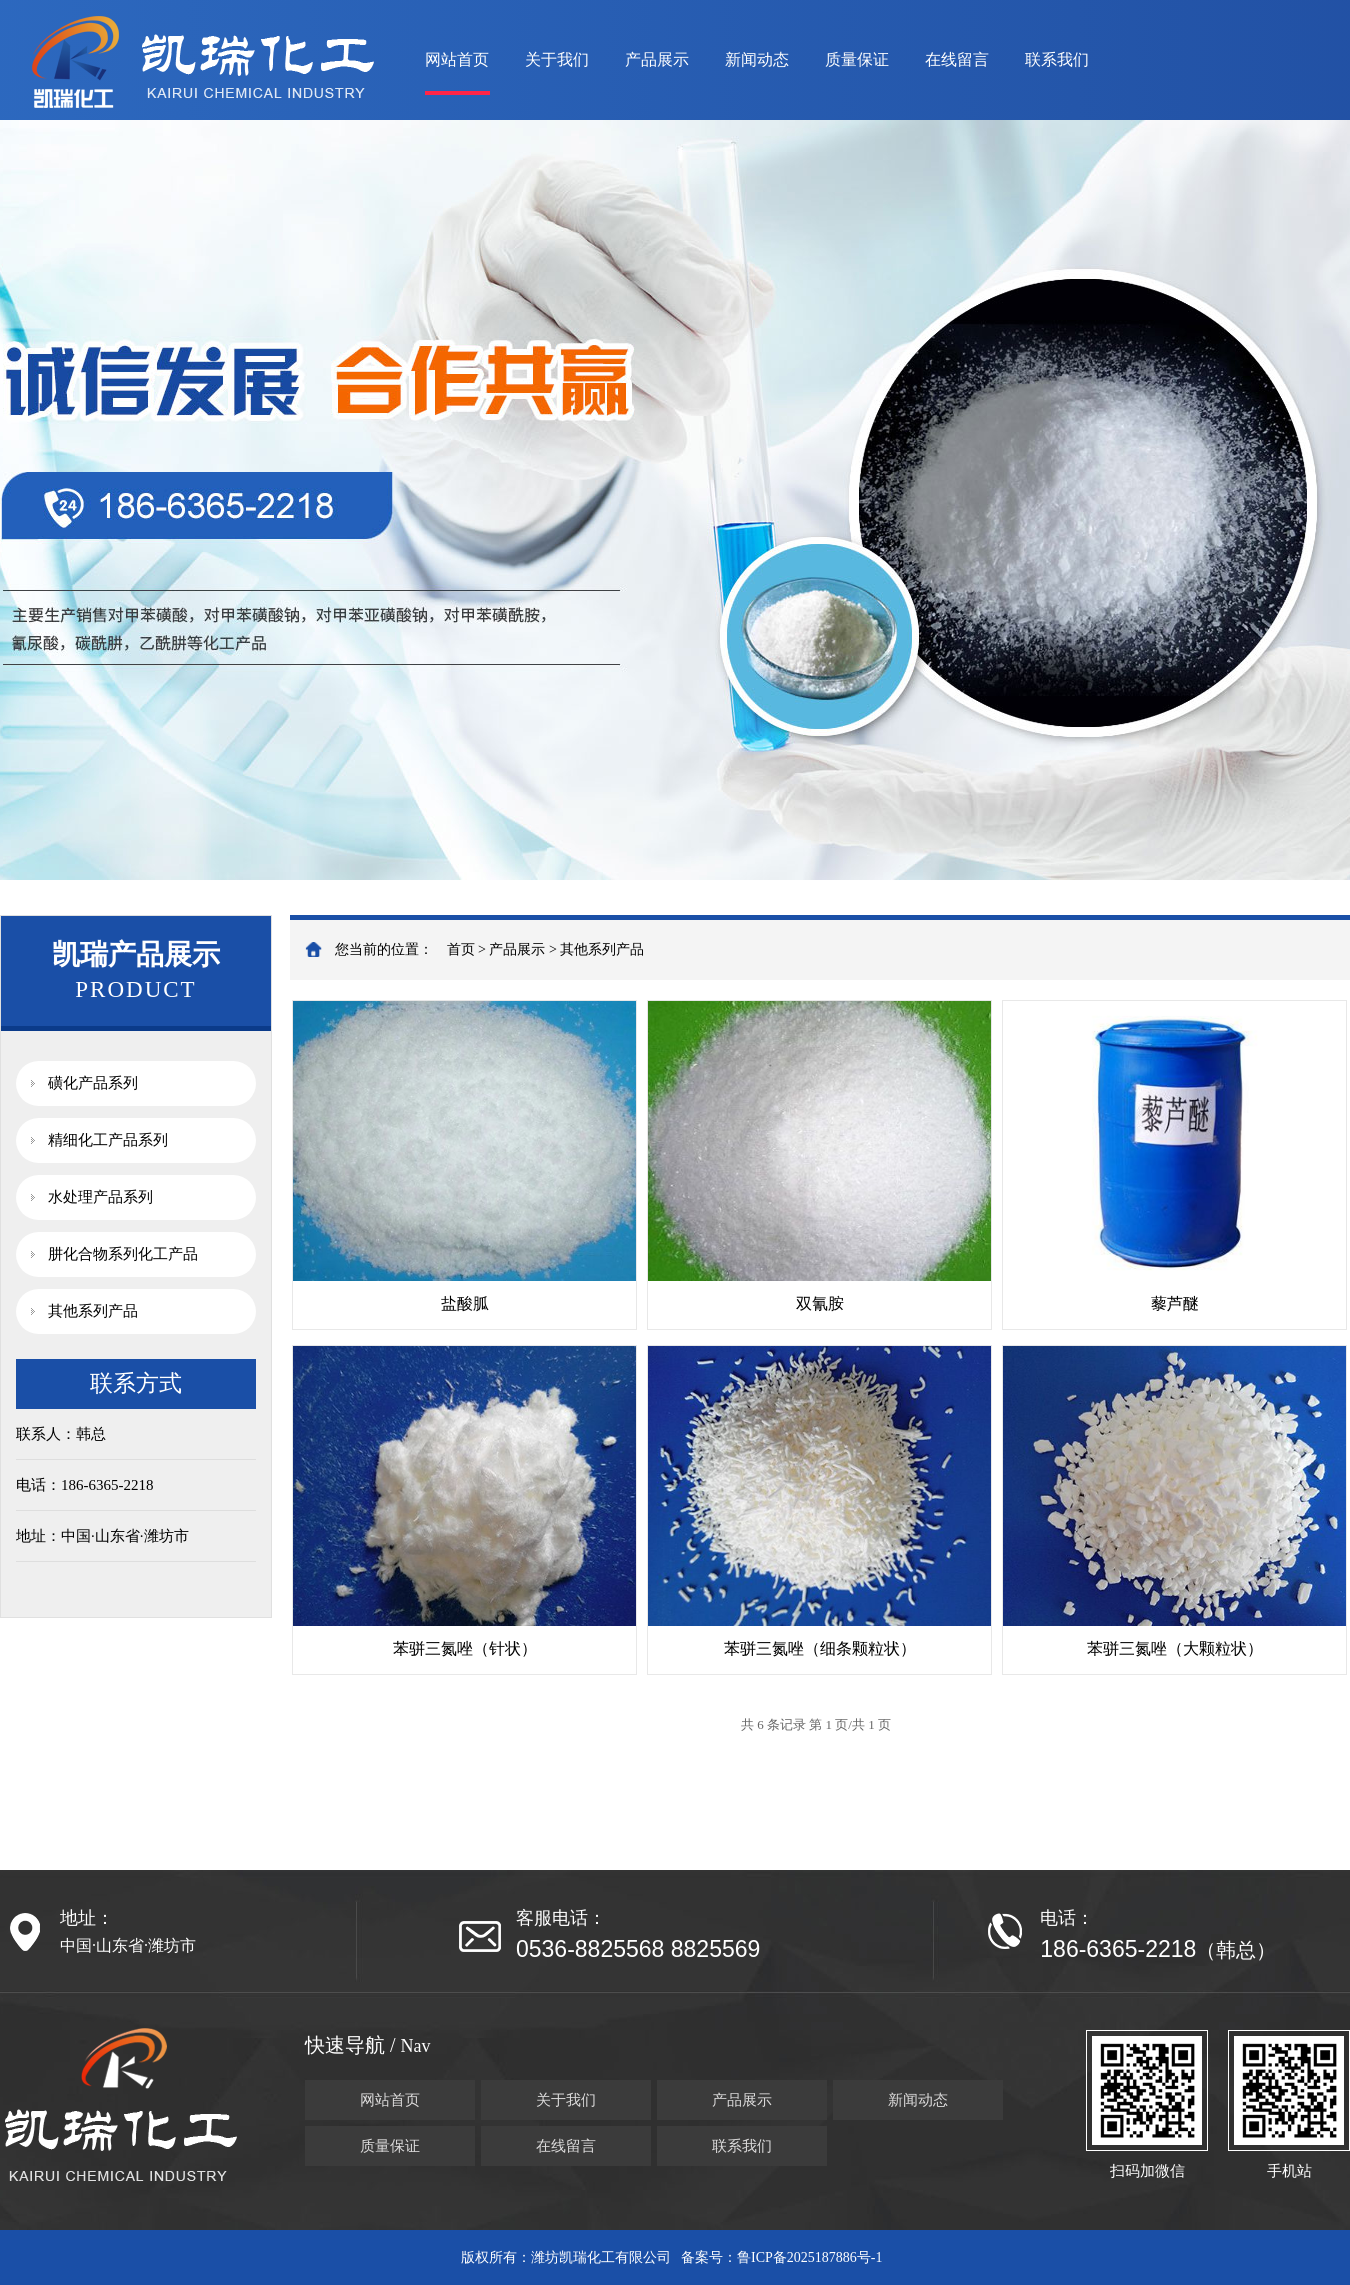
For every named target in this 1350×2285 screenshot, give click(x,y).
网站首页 (457, 59)
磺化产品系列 (93, 1083)
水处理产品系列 (100, 1197)
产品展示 (657, 59)
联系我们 (1057, 59)
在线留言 (957, 59)
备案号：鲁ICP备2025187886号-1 (781, 2257)
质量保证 (857, 59)
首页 (461, 949)
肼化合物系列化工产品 (123, 1254)
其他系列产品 (93, 1311)
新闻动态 (757, 59)
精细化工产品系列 (108, 1140)
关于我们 (557, 59)
